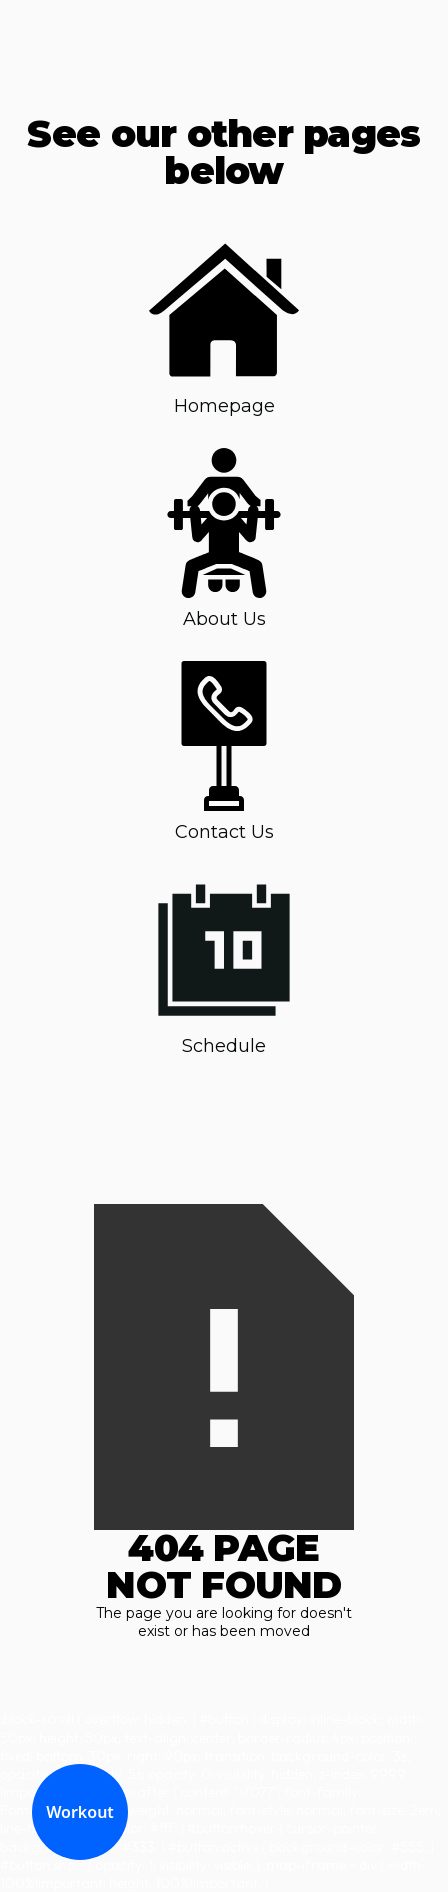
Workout (80, 1812)
